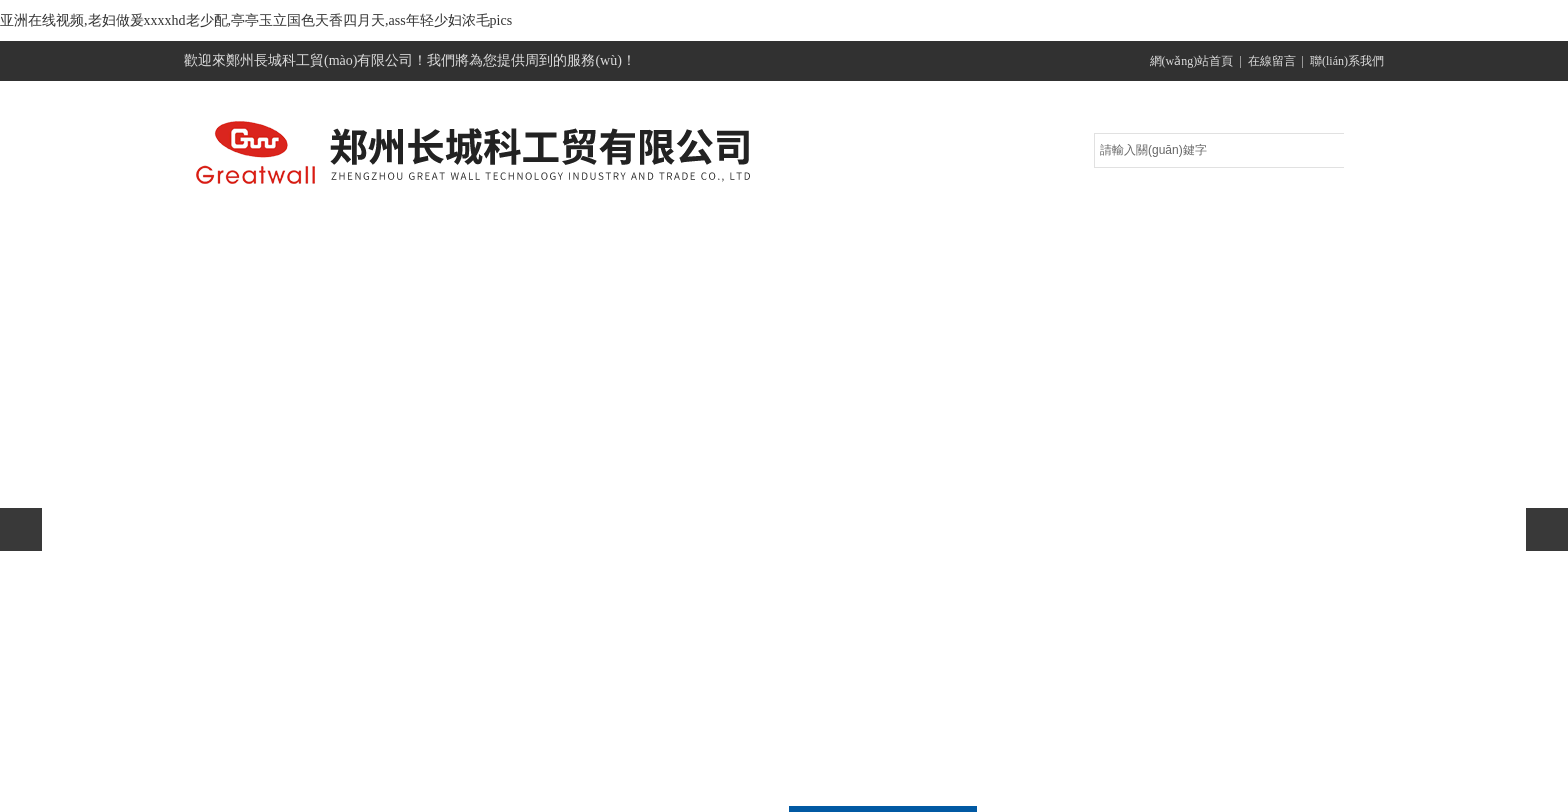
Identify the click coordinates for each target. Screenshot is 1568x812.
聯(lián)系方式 (1289, 231)
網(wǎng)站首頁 (1192, 61)
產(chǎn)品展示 (609, 231)
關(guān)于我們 (439, 231)
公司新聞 (779, 231)
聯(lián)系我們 (1347, 61)
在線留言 (1272, 61)
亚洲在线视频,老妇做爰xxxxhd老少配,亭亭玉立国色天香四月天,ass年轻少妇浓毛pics (256, 20)
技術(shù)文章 (949, 231)
